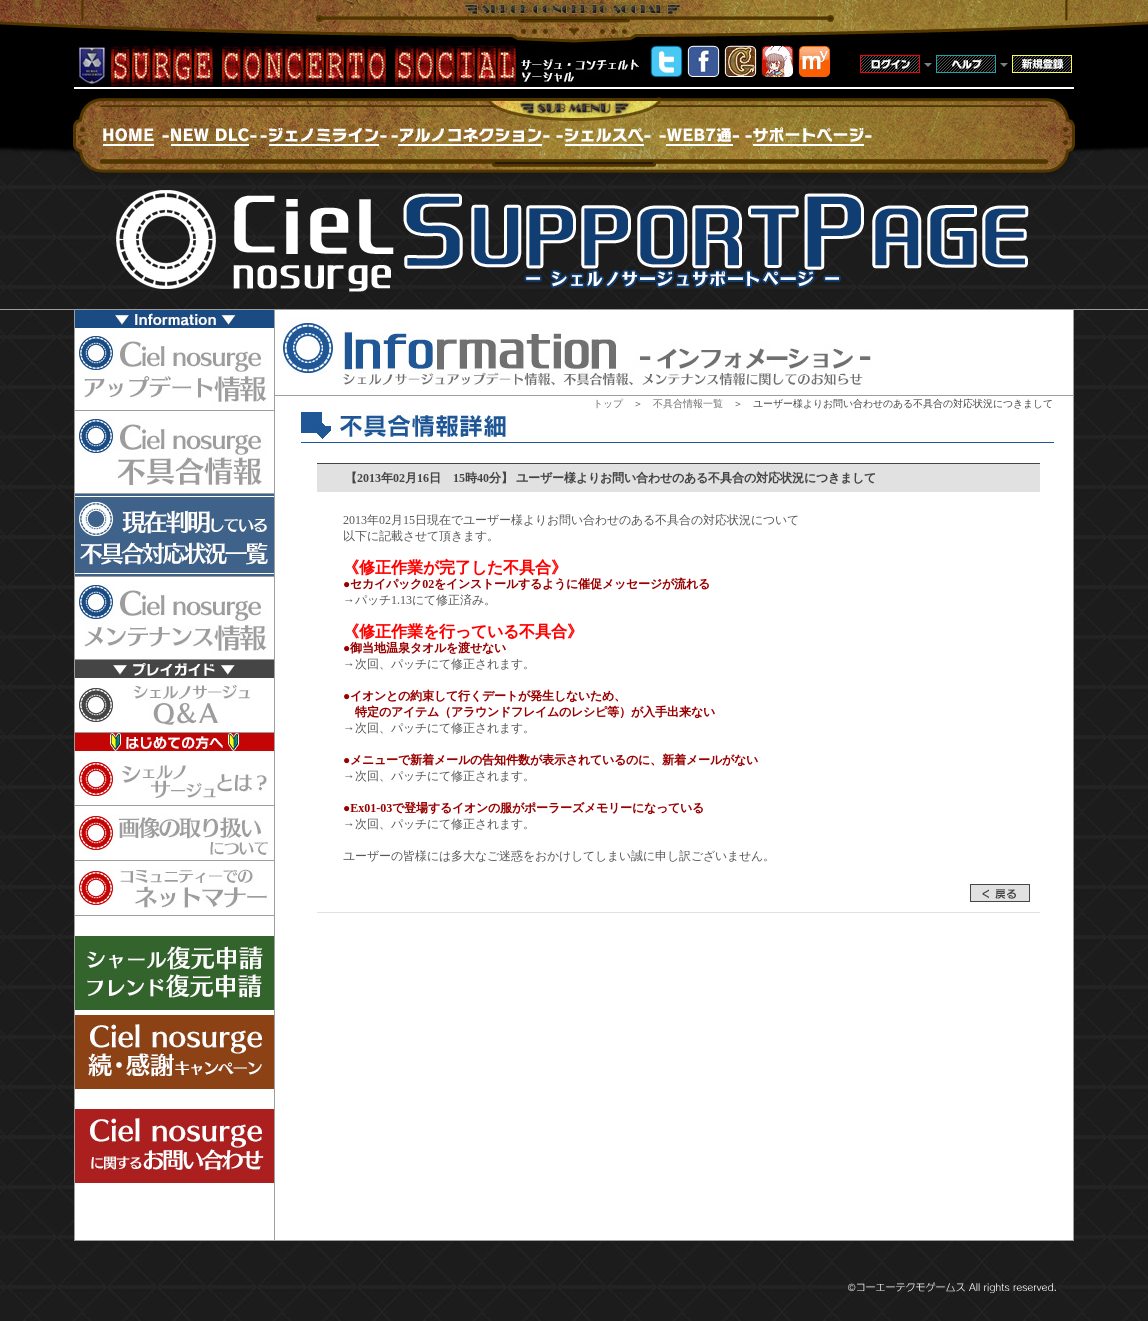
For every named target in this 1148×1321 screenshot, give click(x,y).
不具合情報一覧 (688, 403)
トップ (608, 403)
